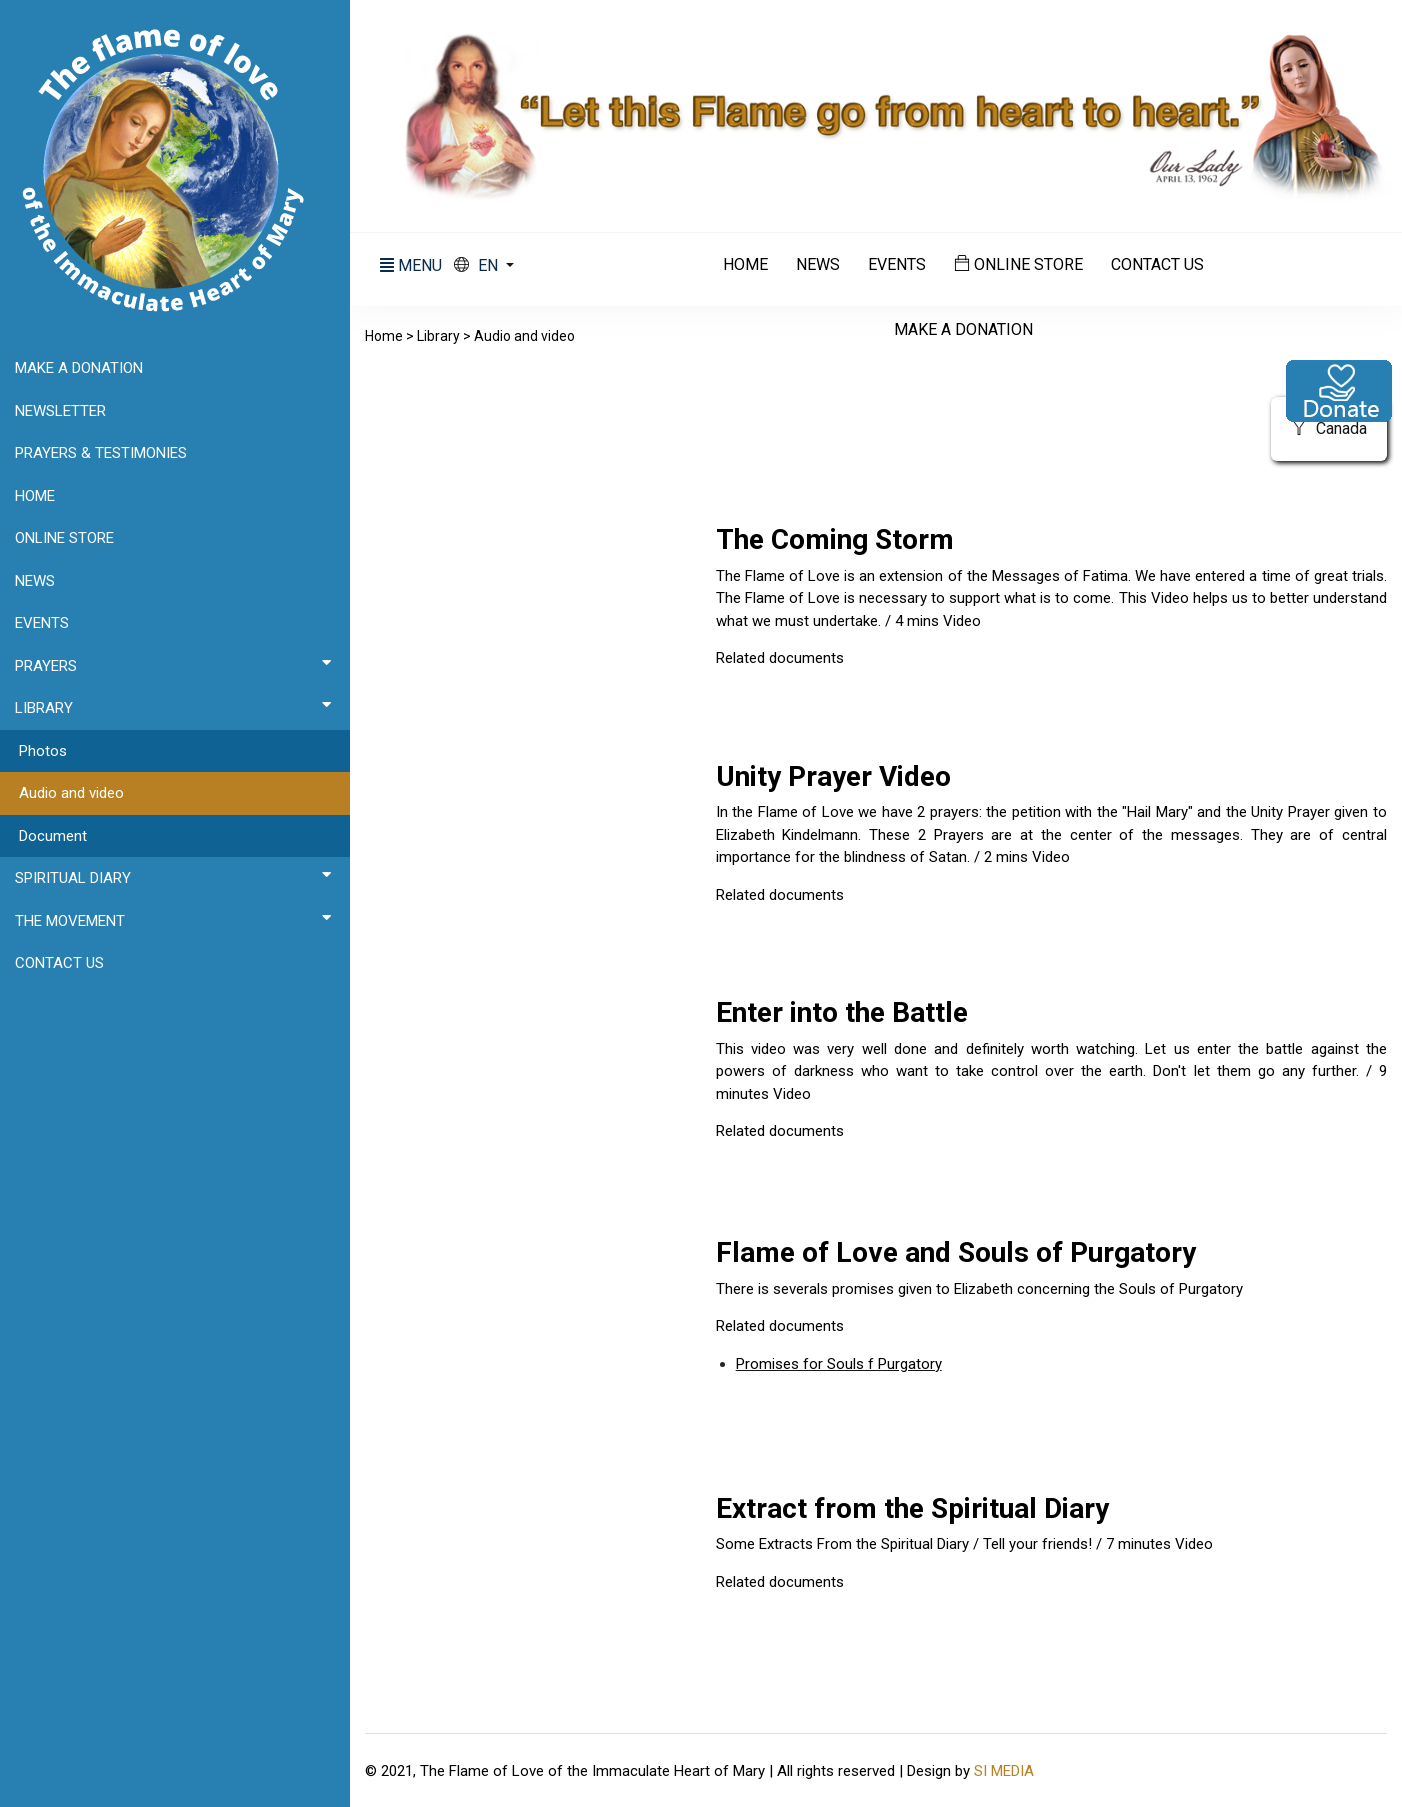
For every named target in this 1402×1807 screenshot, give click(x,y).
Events (897, 265)
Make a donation (963, 330)
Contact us (1157, 265)
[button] (484, 266)
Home (745, 265)
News (818, 265)
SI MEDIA (1004, 1771)
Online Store (1018, 264)
